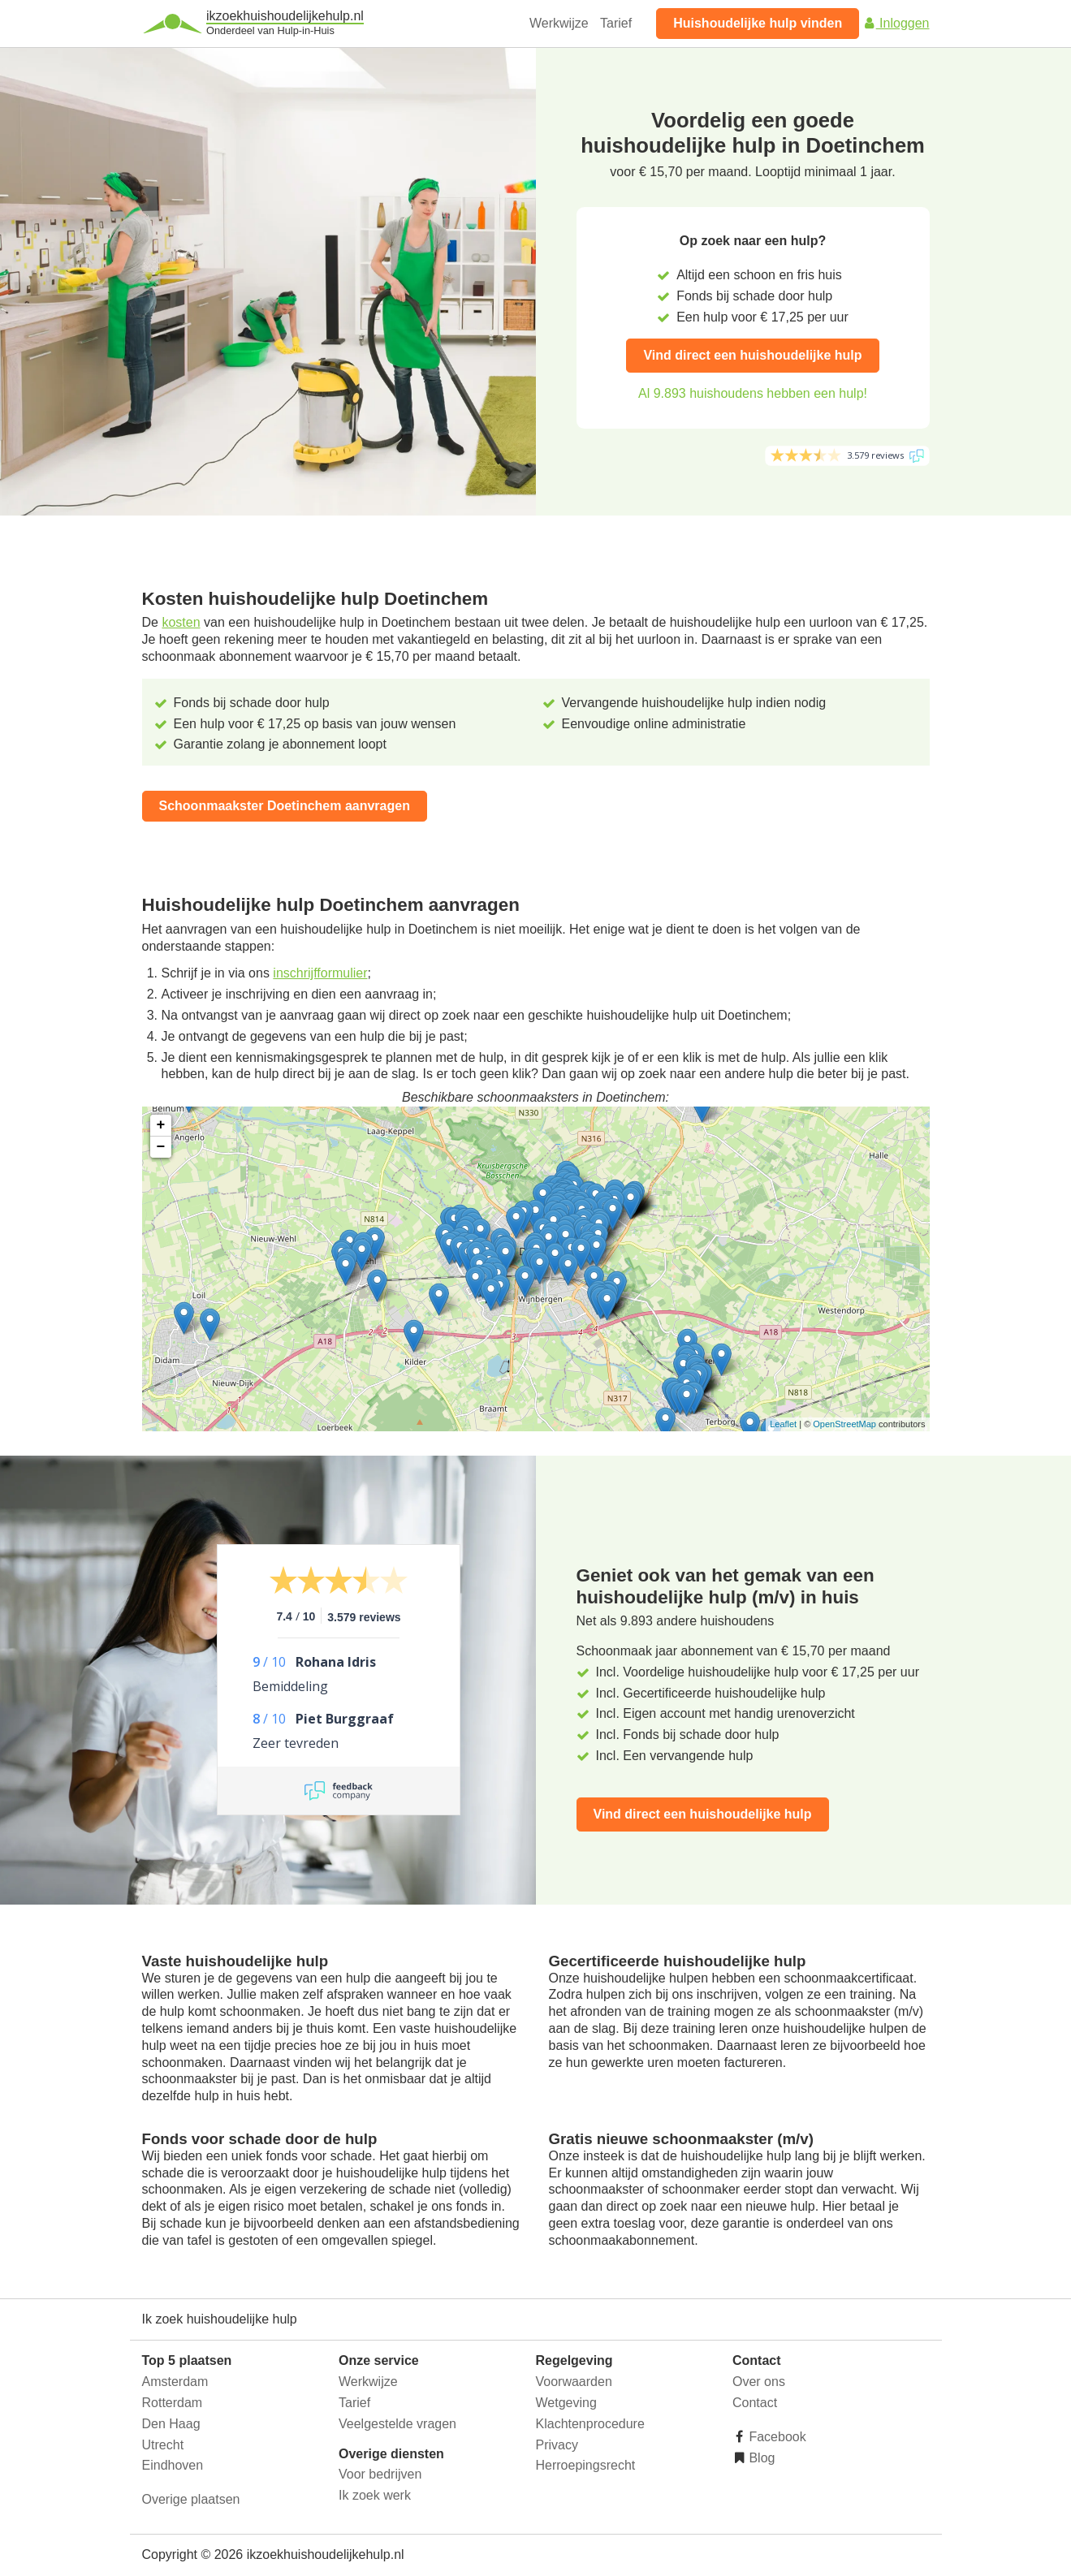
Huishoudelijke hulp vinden (757, 23)
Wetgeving (566, 2403)
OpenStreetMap (844, 1424)
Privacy (557, 2445)
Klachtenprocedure (590, 2424)
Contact (754, 2403)
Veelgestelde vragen (397, 2424)
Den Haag (171, 2424)
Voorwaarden (574, 2381)
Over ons (758, 2381)
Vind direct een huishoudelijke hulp (752, 355)
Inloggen (896, 23)
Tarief (616, 23)
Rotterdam (172, 2403)
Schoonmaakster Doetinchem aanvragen (284, 806)
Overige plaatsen (191, 2499)
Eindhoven (173, 2465)
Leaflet (783, 1424)
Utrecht (163, 2445)
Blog (760, 2458)
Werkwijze (559, 23)
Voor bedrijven (380, 2474)
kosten (181, 622)
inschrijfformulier (320, 973)
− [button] (161, 1147)
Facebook (775, 2437)
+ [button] (161, 1125)
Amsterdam (175, 2381)
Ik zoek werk (375, 2495)
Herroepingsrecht (586, 2465)
